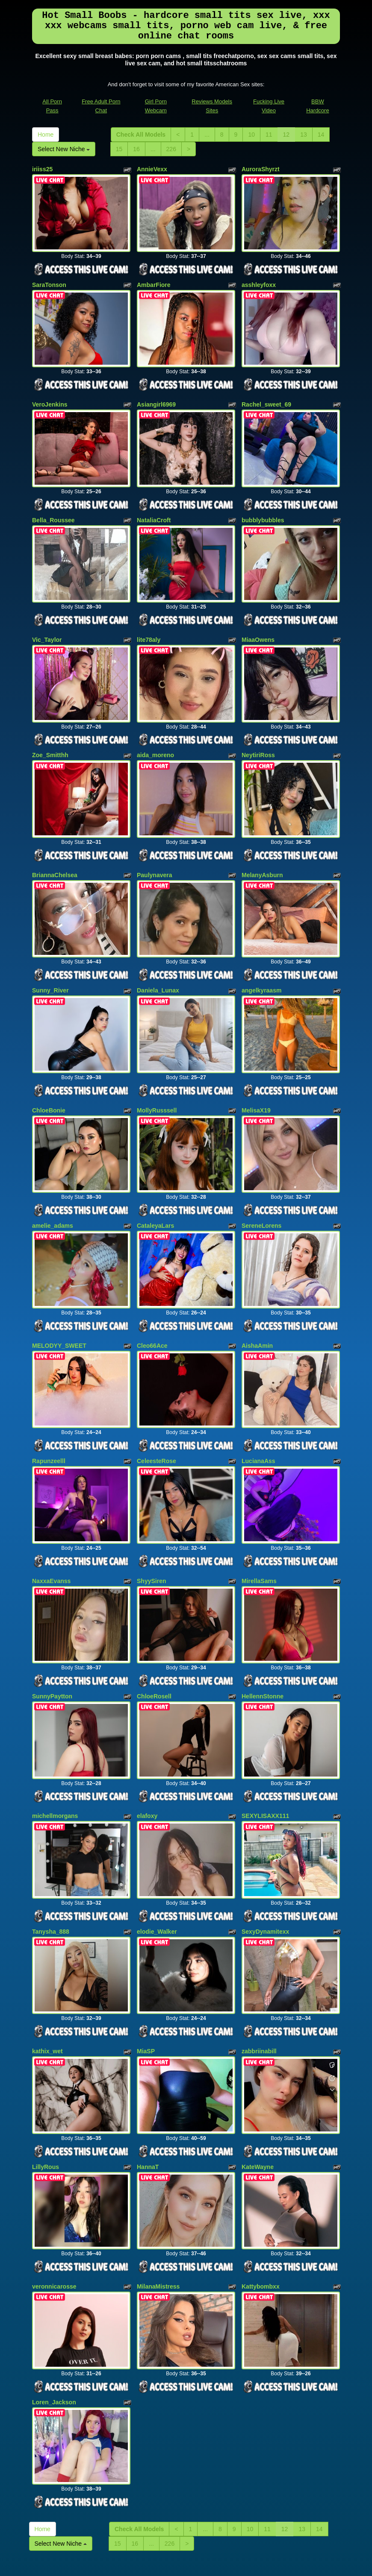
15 (119, 149)
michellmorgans (55, 1746)
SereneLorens (261, 1181)
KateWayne (258, 2082)
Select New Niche (64, 149)
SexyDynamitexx (265, 1857)
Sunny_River (50, 955)
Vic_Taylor (47, 620)
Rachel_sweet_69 (266, 394)
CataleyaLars (155, 1181)
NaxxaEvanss (51, 1521)
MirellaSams (259, 1521)
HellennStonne (262, 1631)
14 (321, 134)
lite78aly (148, 620)
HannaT (148, 2082)
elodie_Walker (157, 1857)
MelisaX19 (256, 1070)
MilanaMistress (158, 2197)
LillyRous (45, 2082)
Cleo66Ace (152, 1296)
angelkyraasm (261, 955)
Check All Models (140, 134)
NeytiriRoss (258, 730)
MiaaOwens (258, 620)
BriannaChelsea (54, 845)
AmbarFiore (154, 279)
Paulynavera (154, 845)
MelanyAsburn (262, 845)
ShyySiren (151, 1521)
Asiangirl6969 (156, 394)
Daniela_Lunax (158, 955)
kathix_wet (47, 1972)
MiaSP (146, 1972)
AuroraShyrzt (261, 169)
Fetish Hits (191, 2564)
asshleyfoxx (259, 279)
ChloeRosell (154, 1631)
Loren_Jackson (54, 2308)
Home (45, 134)
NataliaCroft (154, 505)
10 (251, 134)
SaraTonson (49, 279)
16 (136, 149)
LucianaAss (258, 1406)
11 (269, 134)
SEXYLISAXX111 (265, 1746)
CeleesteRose (156, 1406)
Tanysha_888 (50, 1857)
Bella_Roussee (53, 505)
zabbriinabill (259, 1972)
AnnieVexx (152, 169)
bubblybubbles (263, 505)
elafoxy (147, 1746)
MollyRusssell (157, 1070)
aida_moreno (155, 730)
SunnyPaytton (52, 1631)
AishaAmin (257, 1296)
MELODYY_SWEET (59, 1296)
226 (171, 149)
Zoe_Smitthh (50, 730)
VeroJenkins (50, 394)
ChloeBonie (48, 1070)
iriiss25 (42, 169)
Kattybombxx (261, 2197)
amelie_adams (52, 1181)
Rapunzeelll (48, 1406)
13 (303, 134)
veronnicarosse (54, 2197)
